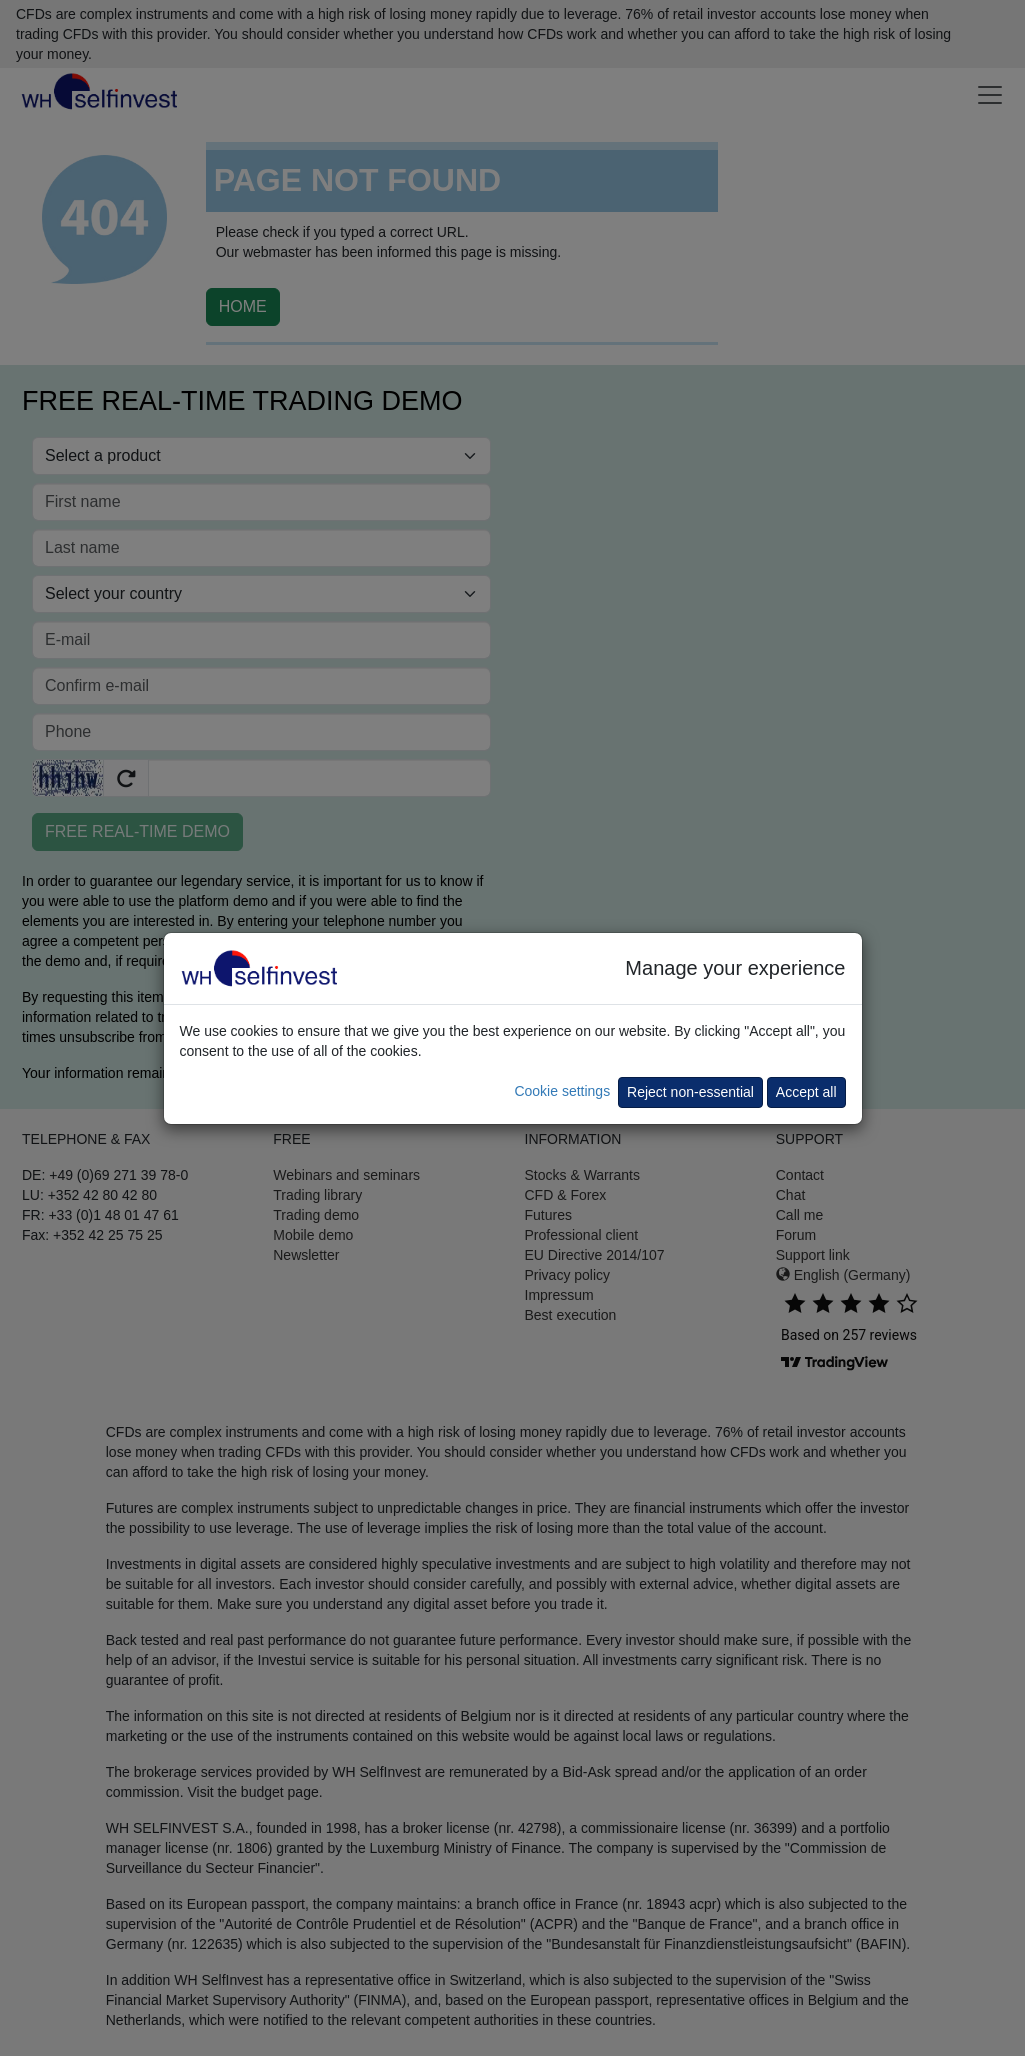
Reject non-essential (690, 1092)
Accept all (806, 1092)
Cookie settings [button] (562, 1091)
